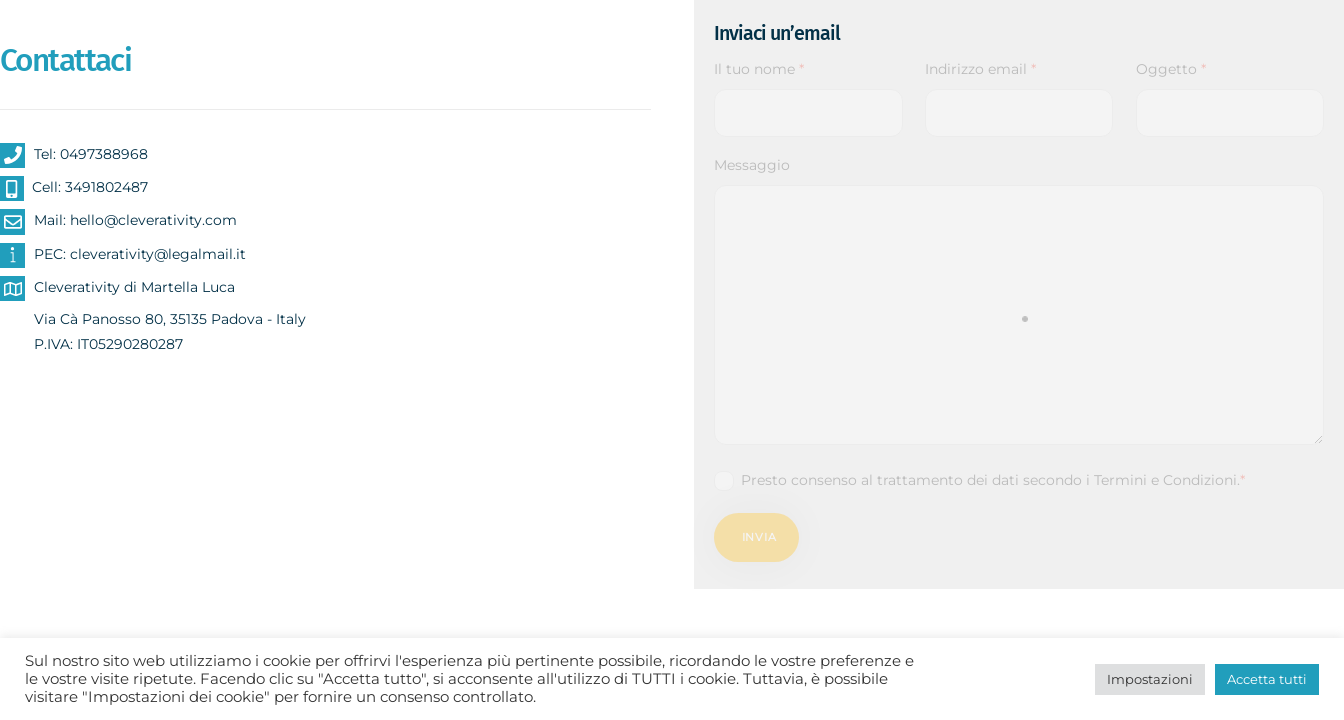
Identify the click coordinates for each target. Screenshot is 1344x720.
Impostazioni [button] (1150, 679)
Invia (759, 537)
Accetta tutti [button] (1267, 679)
